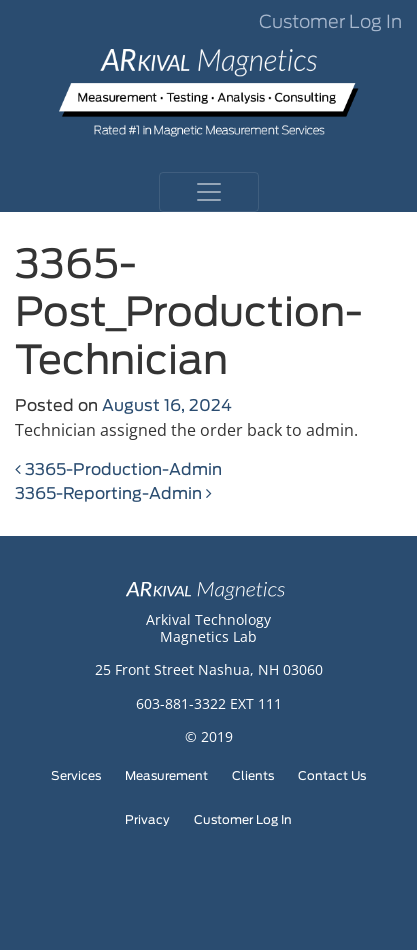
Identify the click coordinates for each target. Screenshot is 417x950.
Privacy (147, 820)
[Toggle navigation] (209, 192)
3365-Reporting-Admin (113, 494)
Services (76, 776)
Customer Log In (330, 23)
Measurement (166, 776)
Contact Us (332, 776)
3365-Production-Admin (118, 470)
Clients (253, 776)
